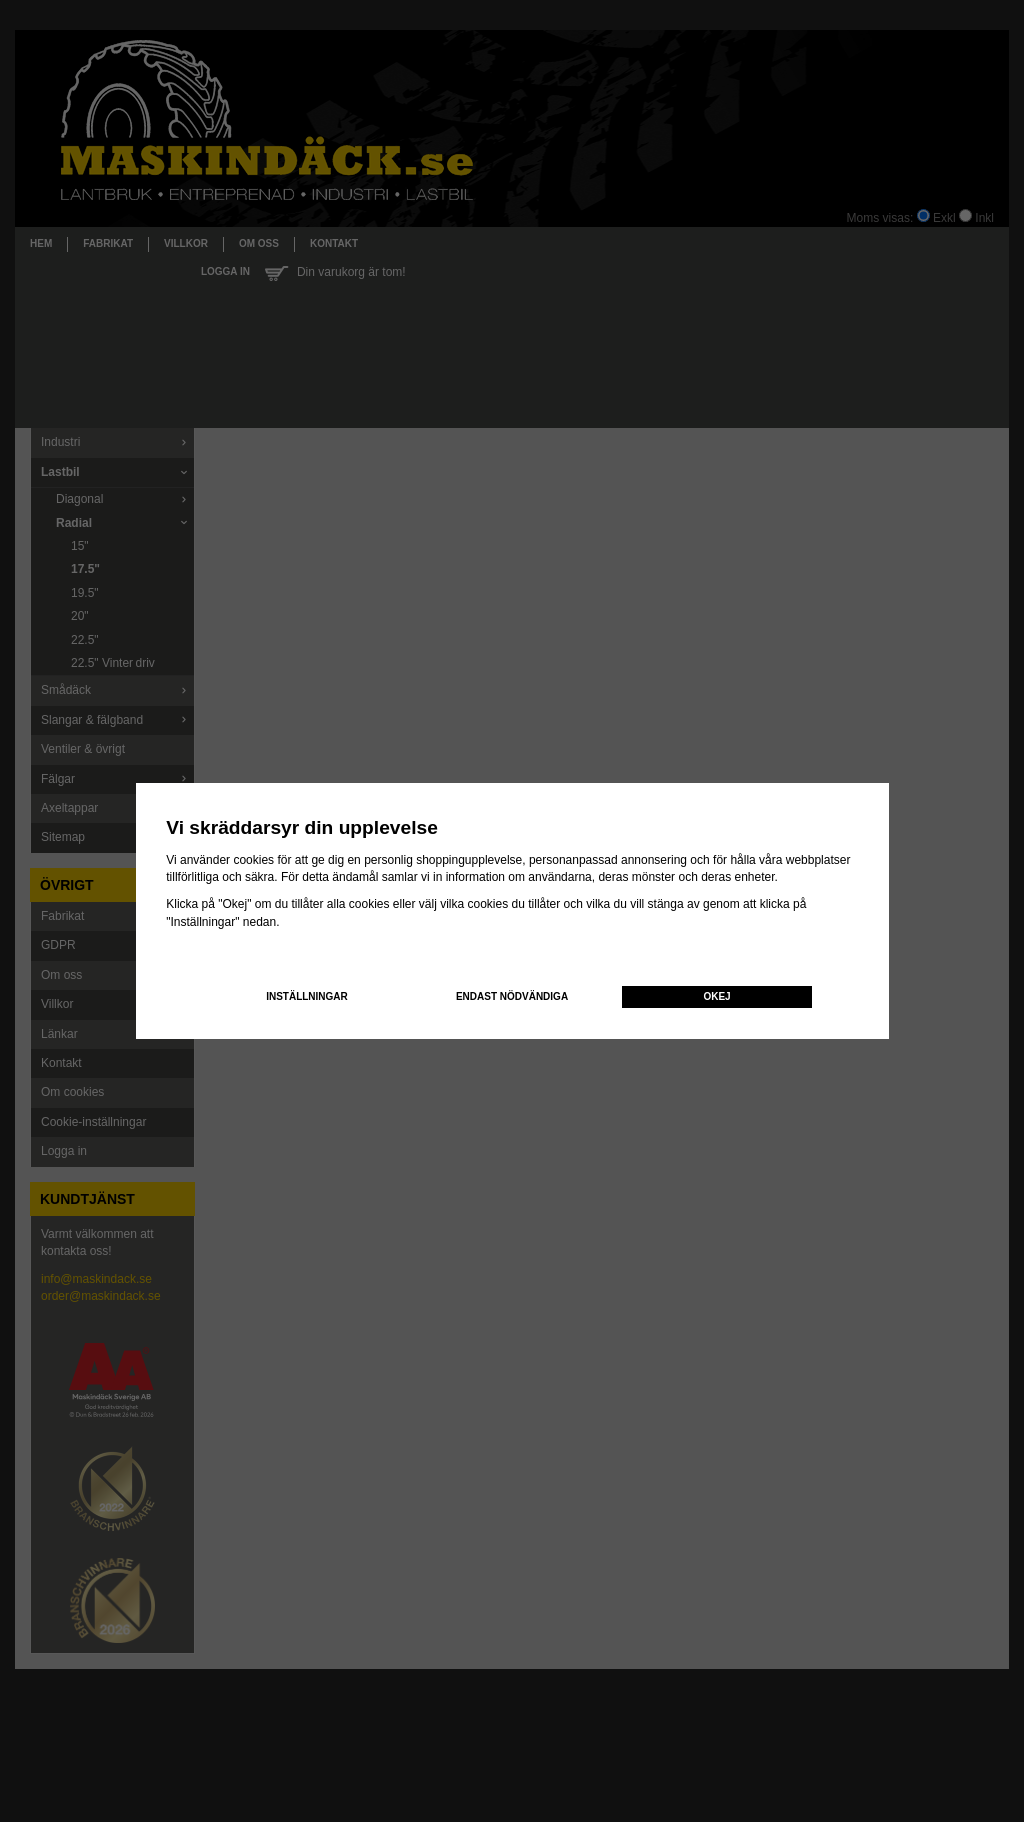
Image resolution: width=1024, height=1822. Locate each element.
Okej (716, 996)
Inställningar (307, 996)
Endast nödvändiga (512, 996)
